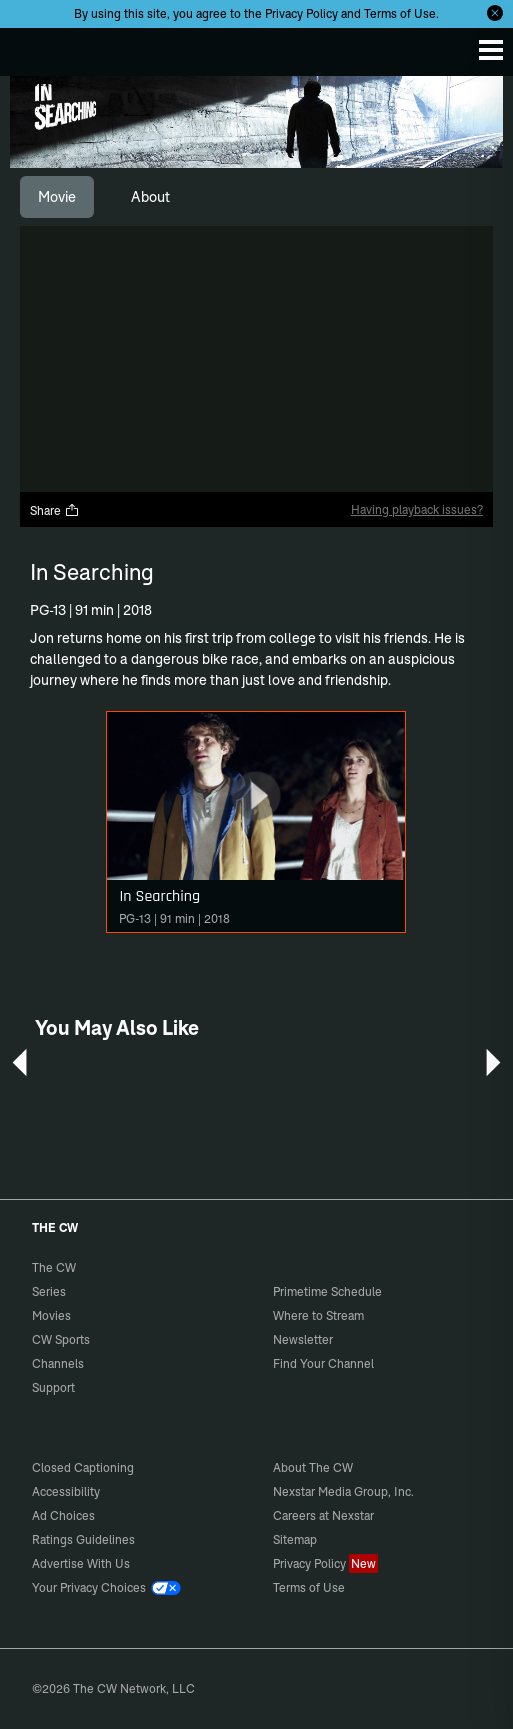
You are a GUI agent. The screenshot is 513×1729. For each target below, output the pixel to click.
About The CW (313, 1467)
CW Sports (61, 1339)
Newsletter (303, 1339)
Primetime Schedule (327, 1291)
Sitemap (295, 1539)
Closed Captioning (83, 1467)
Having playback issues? (417, 509)
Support (53, 1387)
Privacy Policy (301, 13)
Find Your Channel (323, 1363)
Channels (58, 1363)
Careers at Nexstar (323, 1515)
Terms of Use (400, 13)
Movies (51, 1315)
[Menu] (491, 50)
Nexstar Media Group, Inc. (343, 1491)
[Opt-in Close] (495, 13)
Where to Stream (318, 1315)
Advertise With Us (81, 1563)
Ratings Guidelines (83, 1539)
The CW (35, 47)
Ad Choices (63, 1515)
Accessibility (66, 1491)
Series (49, 1291)
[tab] (57, 197)
